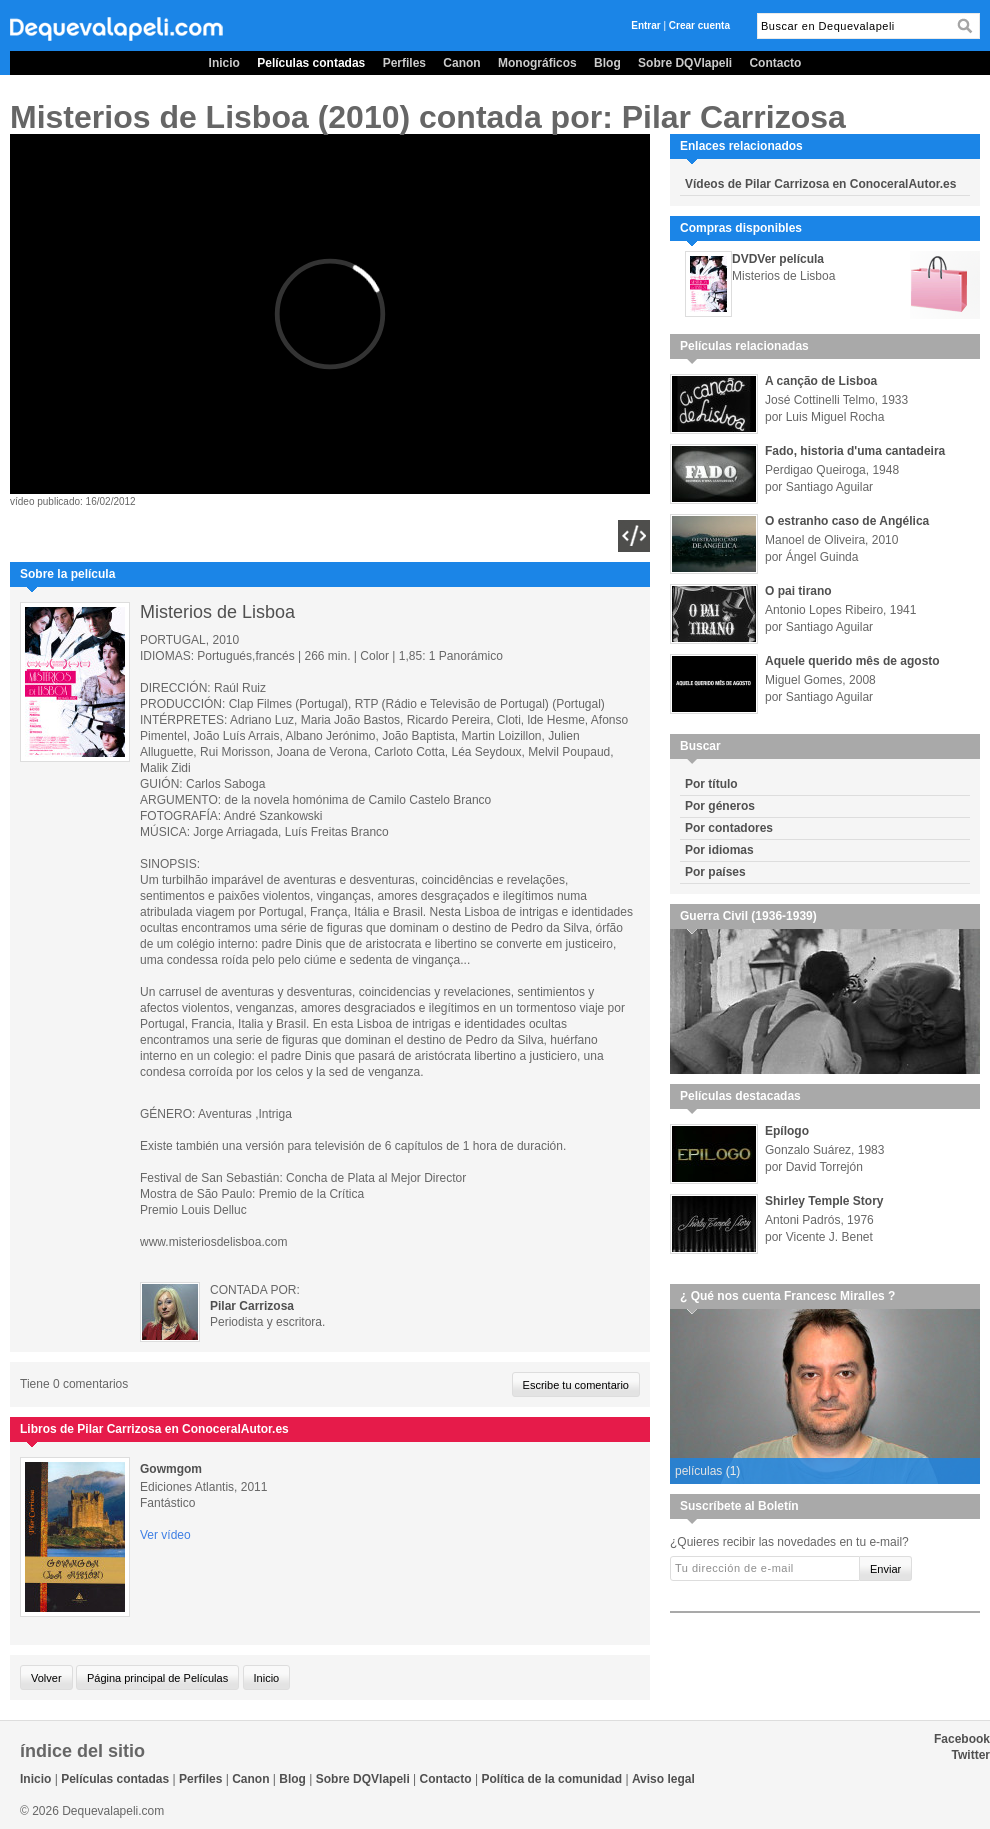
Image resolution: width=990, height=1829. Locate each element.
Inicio (224, 63)
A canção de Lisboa (821, 381)
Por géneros (720, 806)
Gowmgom (171, 1469)
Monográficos (537, 63)
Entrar (645, 25)
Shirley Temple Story (824, 1201)
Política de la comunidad (551, 1779)
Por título (711, 784)
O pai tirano (798, 591)
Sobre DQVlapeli (685, 63)
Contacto (775, 63)
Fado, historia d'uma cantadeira (855, 451)
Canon (461, 63)
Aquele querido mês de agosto (852, 661)
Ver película (790, 259)
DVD (744, 259)
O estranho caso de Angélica (847, 521)
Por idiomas (719, 850)
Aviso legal (663, 1779)
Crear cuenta (699, 25)
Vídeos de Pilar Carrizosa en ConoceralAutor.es (820, 184)
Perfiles (404, 63)
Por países (715, 872)
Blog (607, 63)
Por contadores (729, 828)
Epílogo (787, 1131)
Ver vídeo (165, 1535)
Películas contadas (311, 63)
